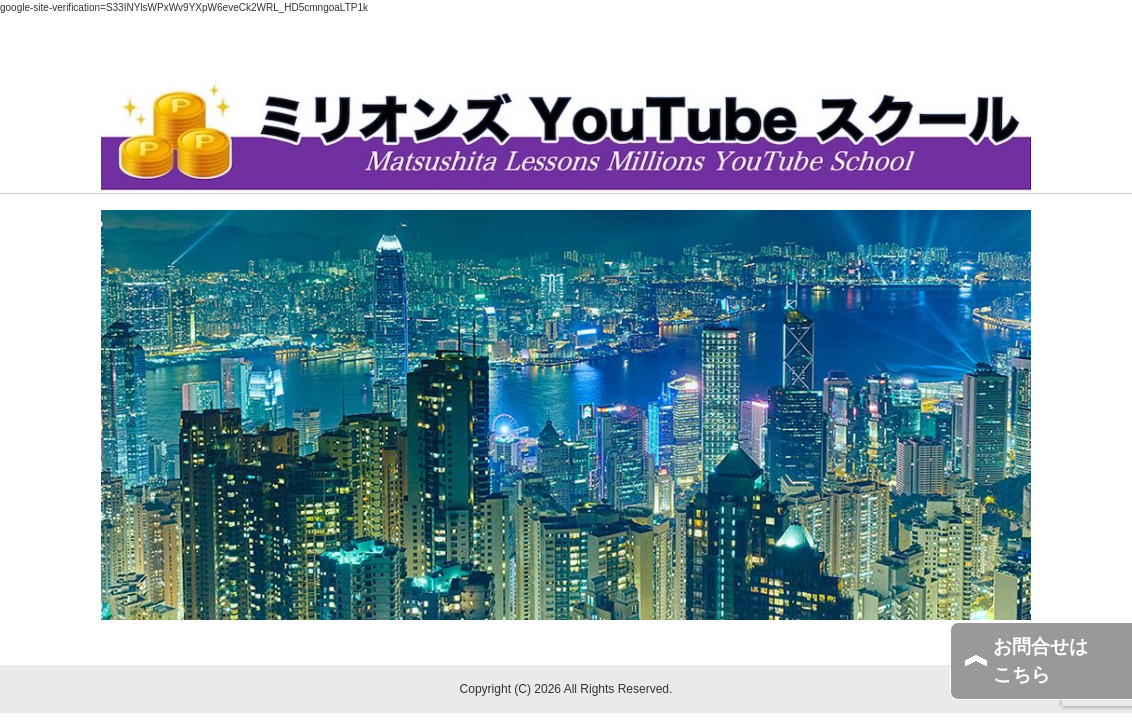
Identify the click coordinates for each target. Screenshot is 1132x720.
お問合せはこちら (1040, 660)
